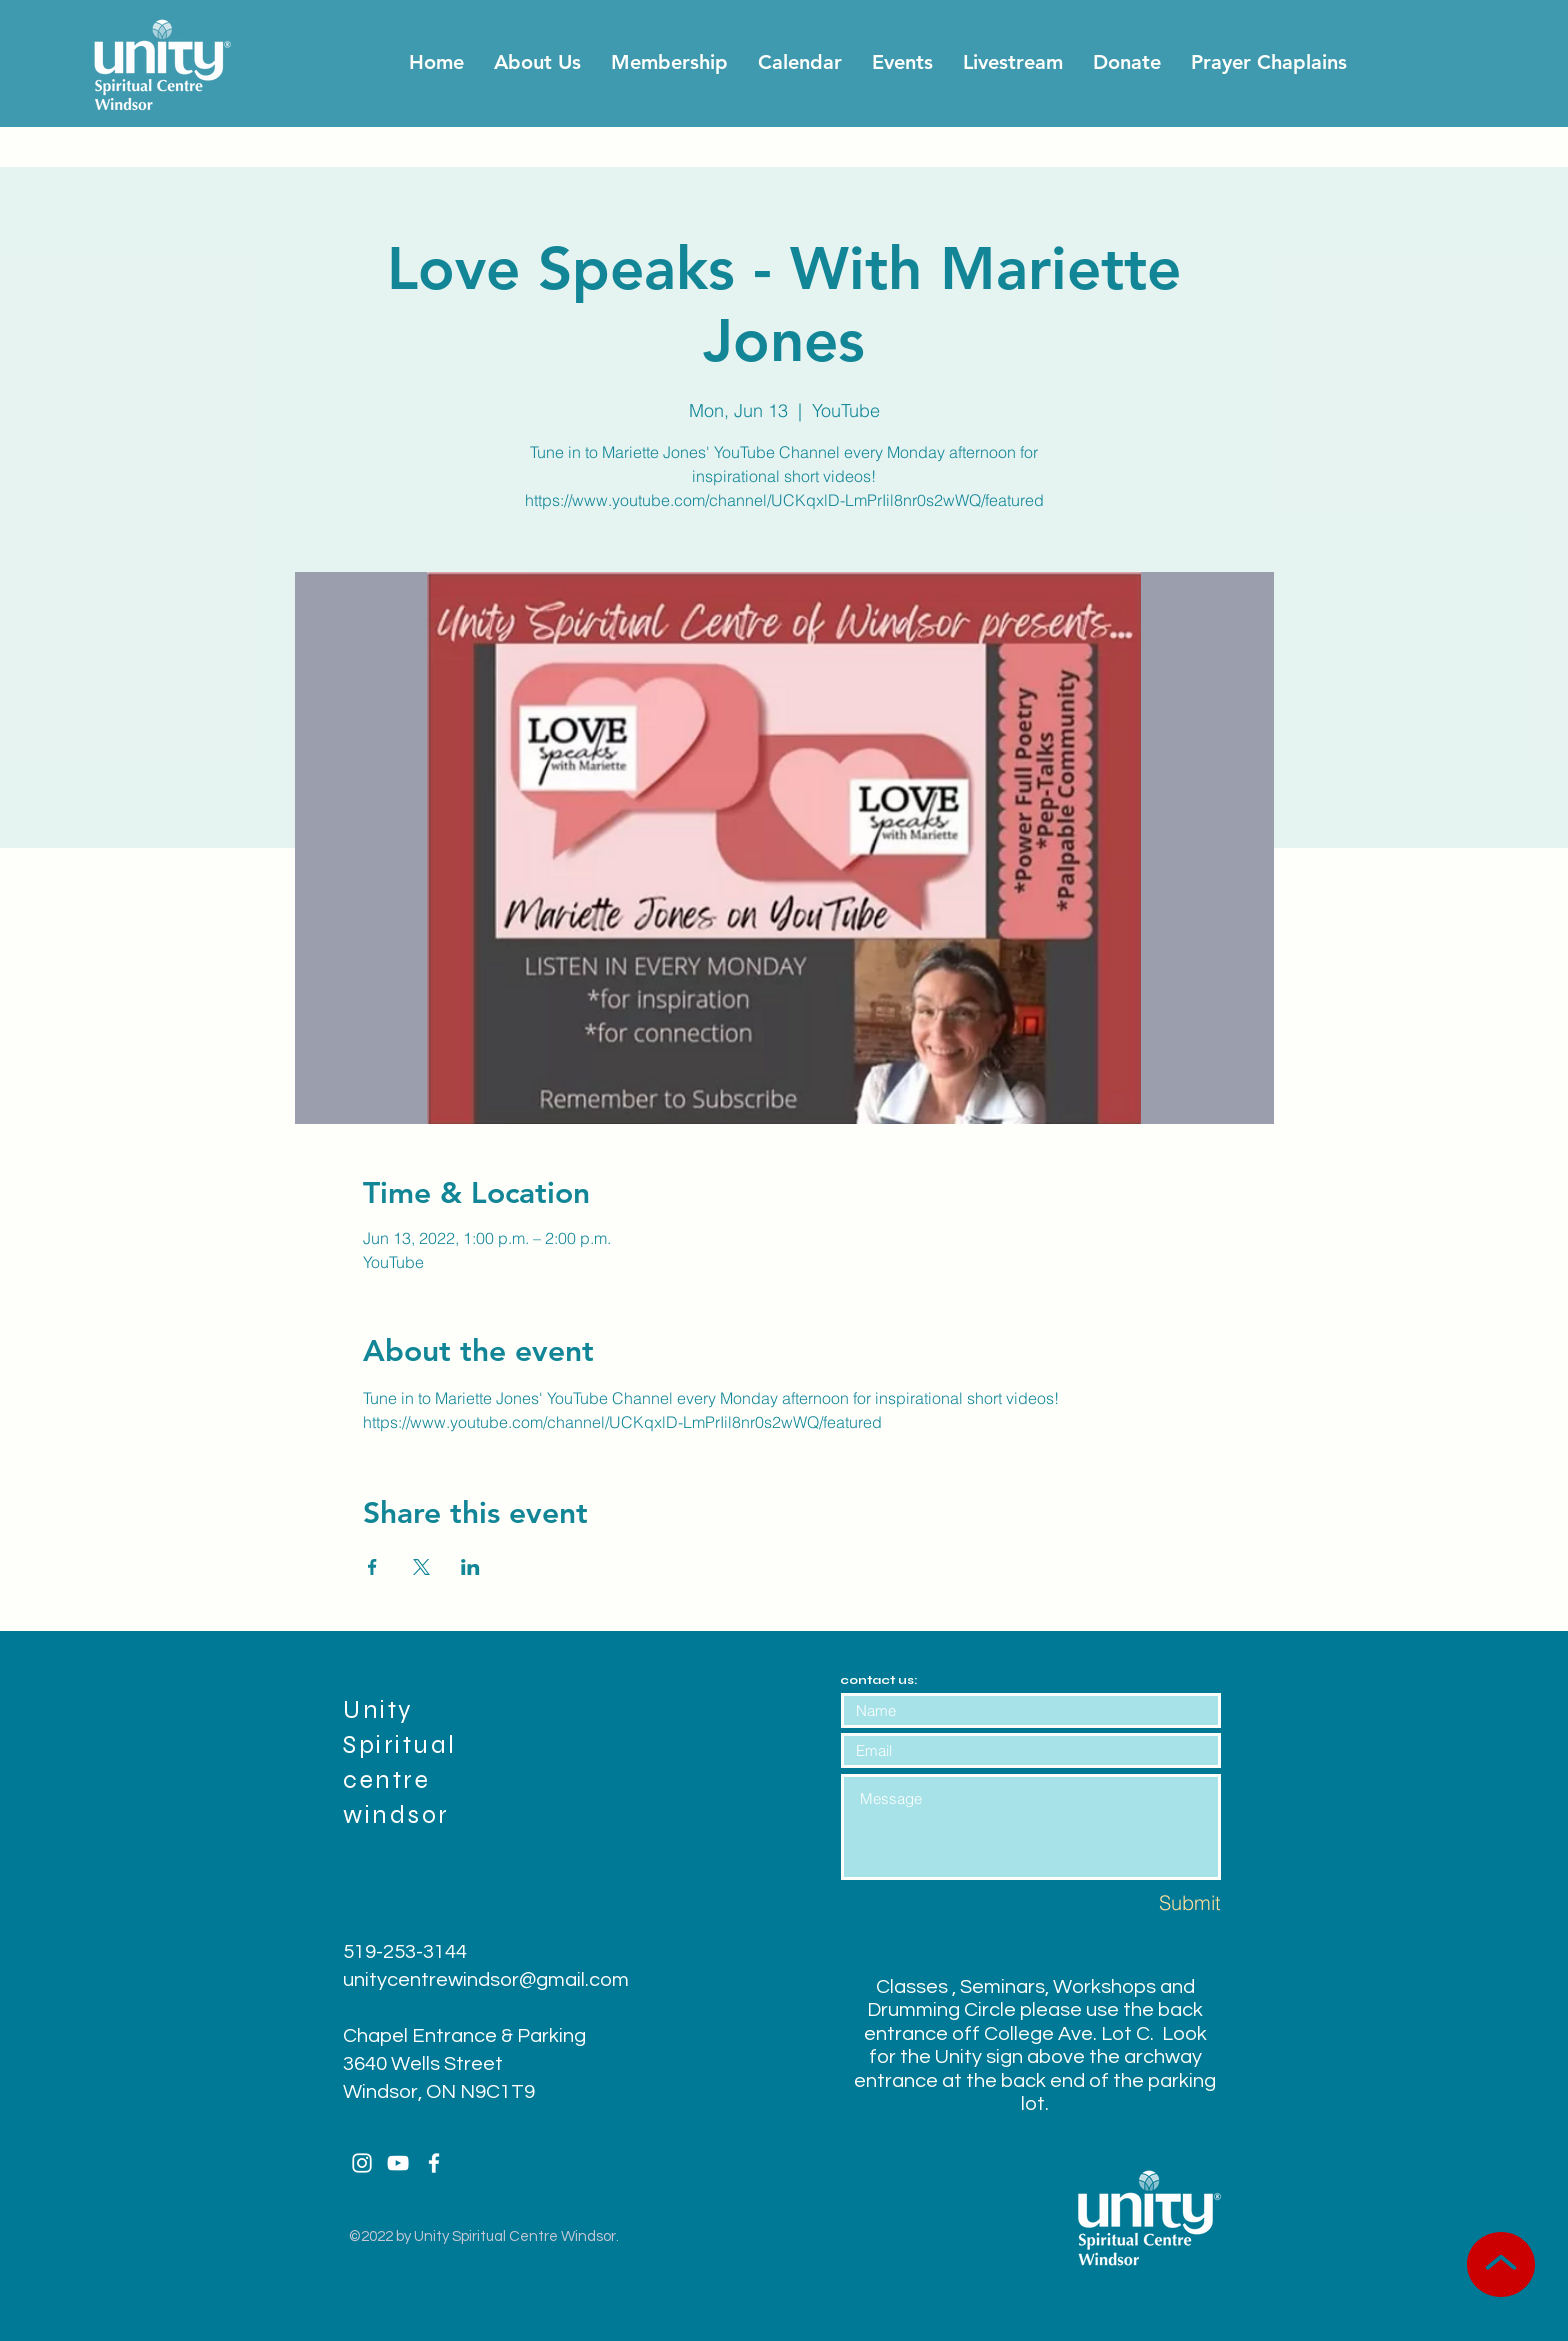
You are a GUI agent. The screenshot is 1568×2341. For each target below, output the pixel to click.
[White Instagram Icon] (362, 2163)
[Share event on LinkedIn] (470, 1567)
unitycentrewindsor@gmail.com (486, 1980)
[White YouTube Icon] (398, 2163)
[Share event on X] (421, 1567)
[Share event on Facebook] (372, 1567)
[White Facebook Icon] (434, 2163)
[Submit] (1150, 1902)
